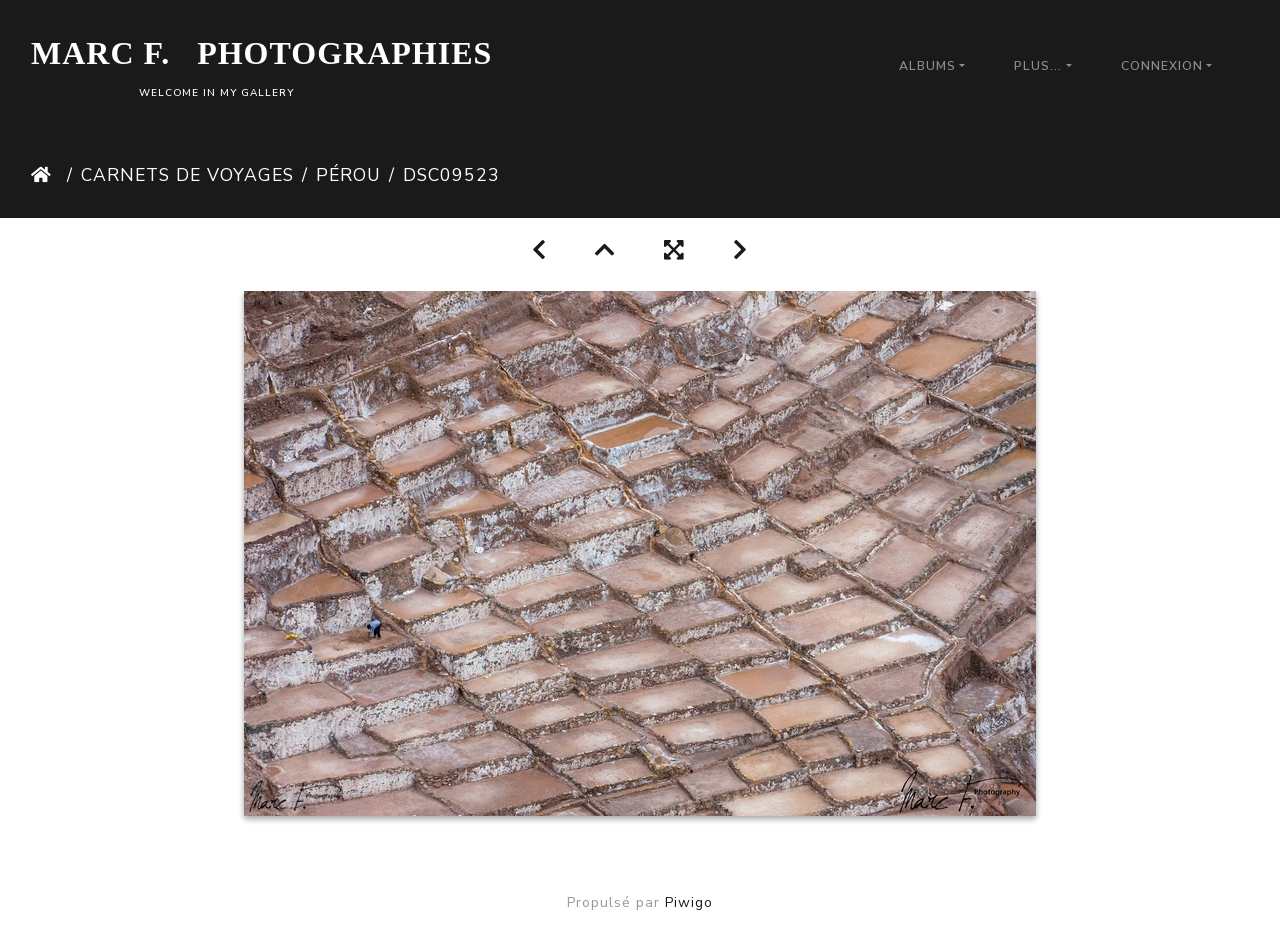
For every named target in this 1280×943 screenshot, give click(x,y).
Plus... (1038, 66)
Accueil (45, 175)
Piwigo (689, 902)
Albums (927, 66)
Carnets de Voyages (187, 175)
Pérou (348, 175)
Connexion (1162, 66)
